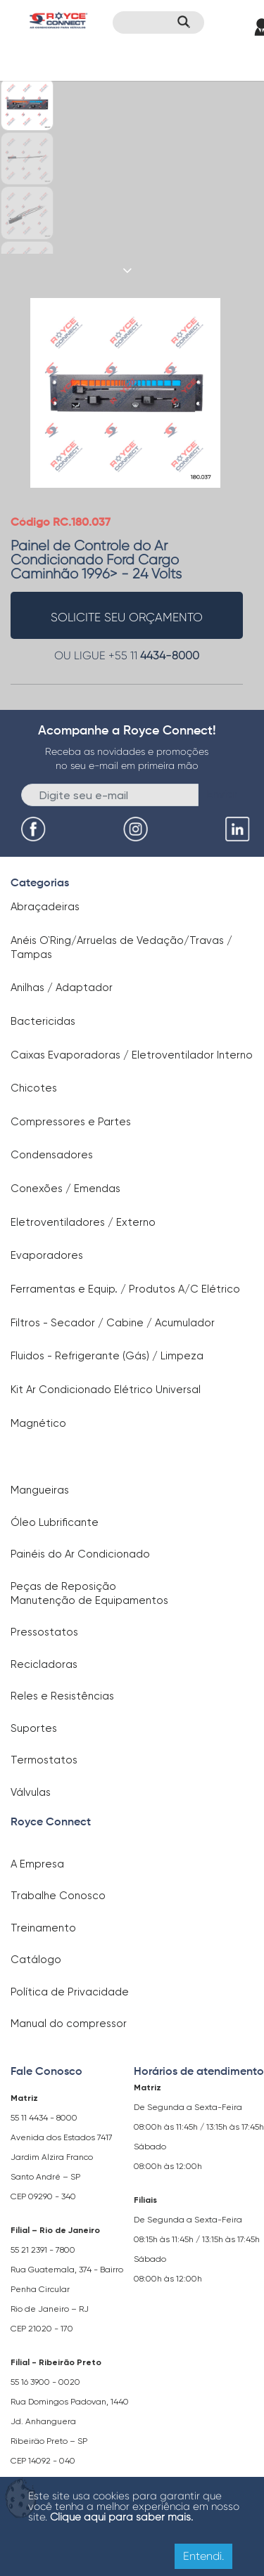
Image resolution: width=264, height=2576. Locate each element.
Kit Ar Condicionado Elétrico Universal (106, 1389)
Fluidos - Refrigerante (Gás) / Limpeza (107, 1356)
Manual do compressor (69, 2023)
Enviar (222, 794)
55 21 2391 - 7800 (43, 2250)
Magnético (38, 1423)
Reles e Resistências (62, 1696)
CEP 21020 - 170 (42, 2329)
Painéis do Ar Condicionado (80, 1554)
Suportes (34, 1728)
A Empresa (37, 1864)
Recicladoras (44, 1664)
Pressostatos (44, 1632)
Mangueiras (40, 1490)
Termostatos (44, 1760)
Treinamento (43, 1928)
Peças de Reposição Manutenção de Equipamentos (89, 1593)
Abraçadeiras (45, 906)
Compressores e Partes (71, 1121)
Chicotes (34, 1088)
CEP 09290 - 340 (43, 2196)
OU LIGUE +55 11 (126, 655)
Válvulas (31, 1792)
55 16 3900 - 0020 (45, 2382)
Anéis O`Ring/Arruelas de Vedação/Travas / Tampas (121, 947)
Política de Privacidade (70, 1992)
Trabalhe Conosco (58, 1895)
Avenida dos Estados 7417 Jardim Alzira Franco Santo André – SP (62, 2157)
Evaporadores (47, 1255)
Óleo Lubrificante (55, 1522)
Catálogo (36, 1959)
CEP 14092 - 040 (43, 2461)
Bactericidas (43, 1021)
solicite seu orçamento (127, 617)
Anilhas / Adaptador (62, 987)
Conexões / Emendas (65, 1188)
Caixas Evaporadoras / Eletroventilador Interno (132, 1055)
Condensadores (52, 1154)
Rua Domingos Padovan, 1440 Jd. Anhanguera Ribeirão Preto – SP (70, 2421)
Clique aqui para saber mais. (121, 2517)
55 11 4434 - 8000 (44, 2118)
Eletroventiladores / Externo (83, 1222)
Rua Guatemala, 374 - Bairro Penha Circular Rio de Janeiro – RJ (67, 2289)
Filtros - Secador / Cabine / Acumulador (113, 1322)
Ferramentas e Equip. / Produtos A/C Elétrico (125, 1289)
